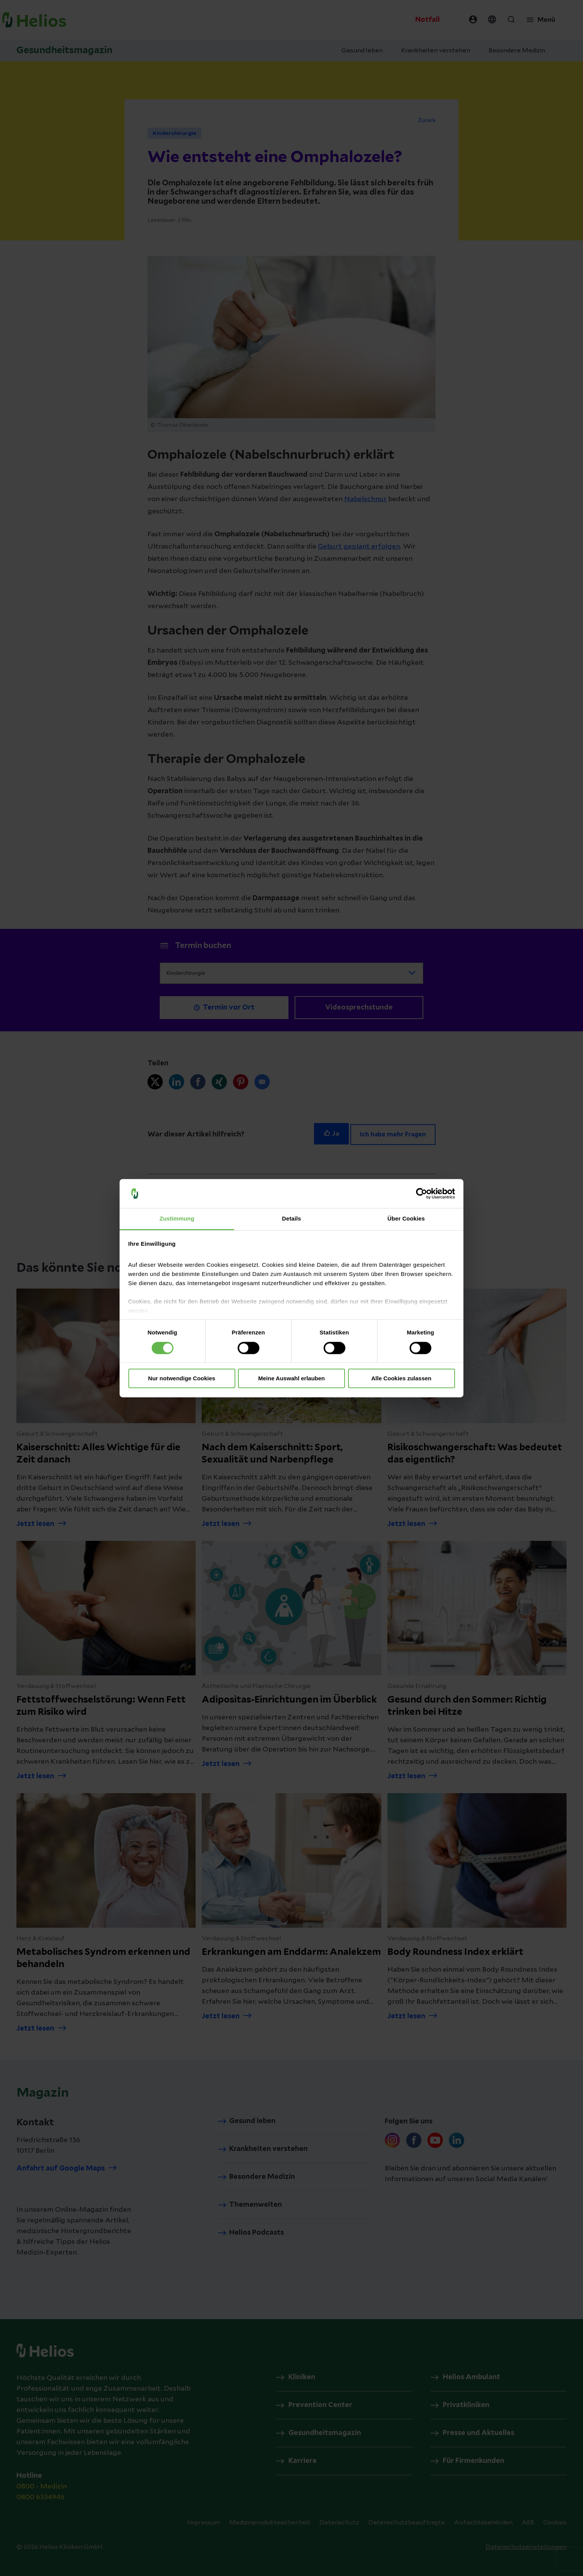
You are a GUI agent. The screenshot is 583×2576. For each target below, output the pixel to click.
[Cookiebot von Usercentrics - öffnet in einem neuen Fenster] (421, 1193)
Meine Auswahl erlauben (291, 1378)
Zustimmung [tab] (177, 1219)
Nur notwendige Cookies (181, 1378)
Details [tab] (291, 1219)
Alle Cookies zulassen (401, 1378)
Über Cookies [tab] (406, 1219)
